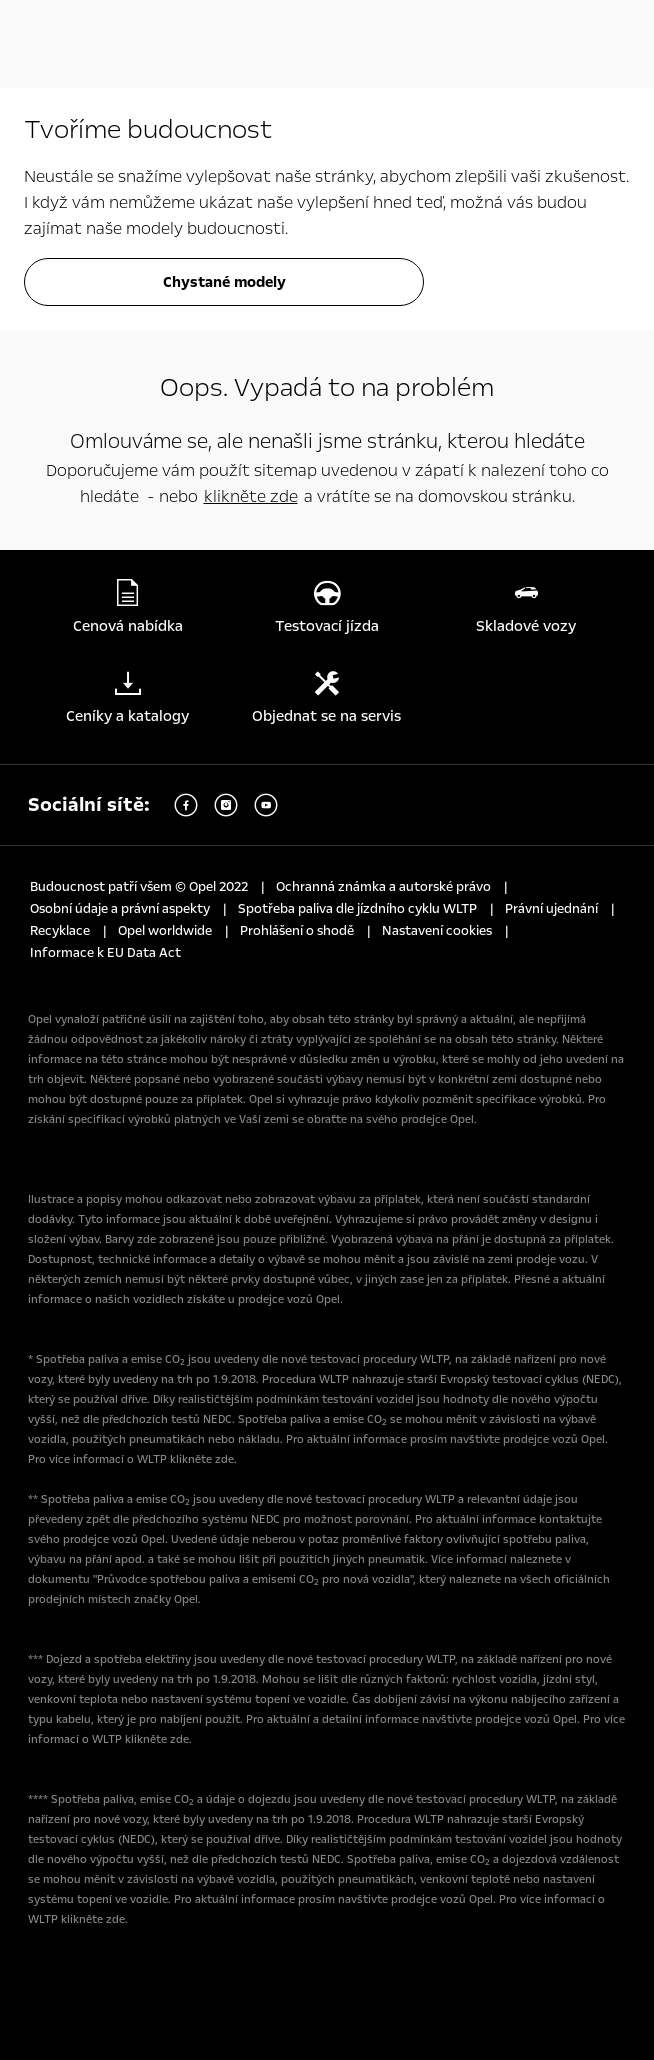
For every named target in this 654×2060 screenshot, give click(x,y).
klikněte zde (251, 496)
